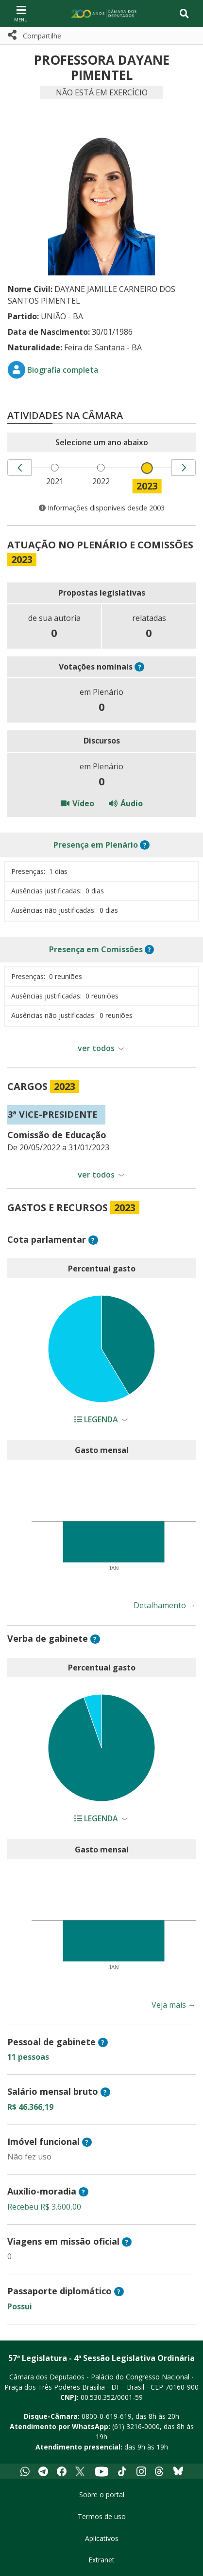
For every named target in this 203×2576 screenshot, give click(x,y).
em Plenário (95, 844)
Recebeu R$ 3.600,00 (44, 2206)
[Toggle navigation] (184, 13)
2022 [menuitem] (101, 481)
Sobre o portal (101, 2494)
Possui (19, 2306)
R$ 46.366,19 (30, 2107)
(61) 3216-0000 (136, 2426)
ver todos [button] (96, 1048)
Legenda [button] (97, 1419)
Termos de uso (102, 2516)
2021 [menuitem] (55, 481)
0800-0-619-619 (107, 2416)
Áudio (126, 803)
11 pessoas (28, 2056)
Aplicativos (101, 2538)
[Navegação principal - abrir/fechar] (21, 13)
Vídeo (77, 803)
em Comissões (96, 949)
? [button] (139, 666)
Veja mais (174, 2004)
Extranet (101, 2559)
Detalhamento (165, 1605)
